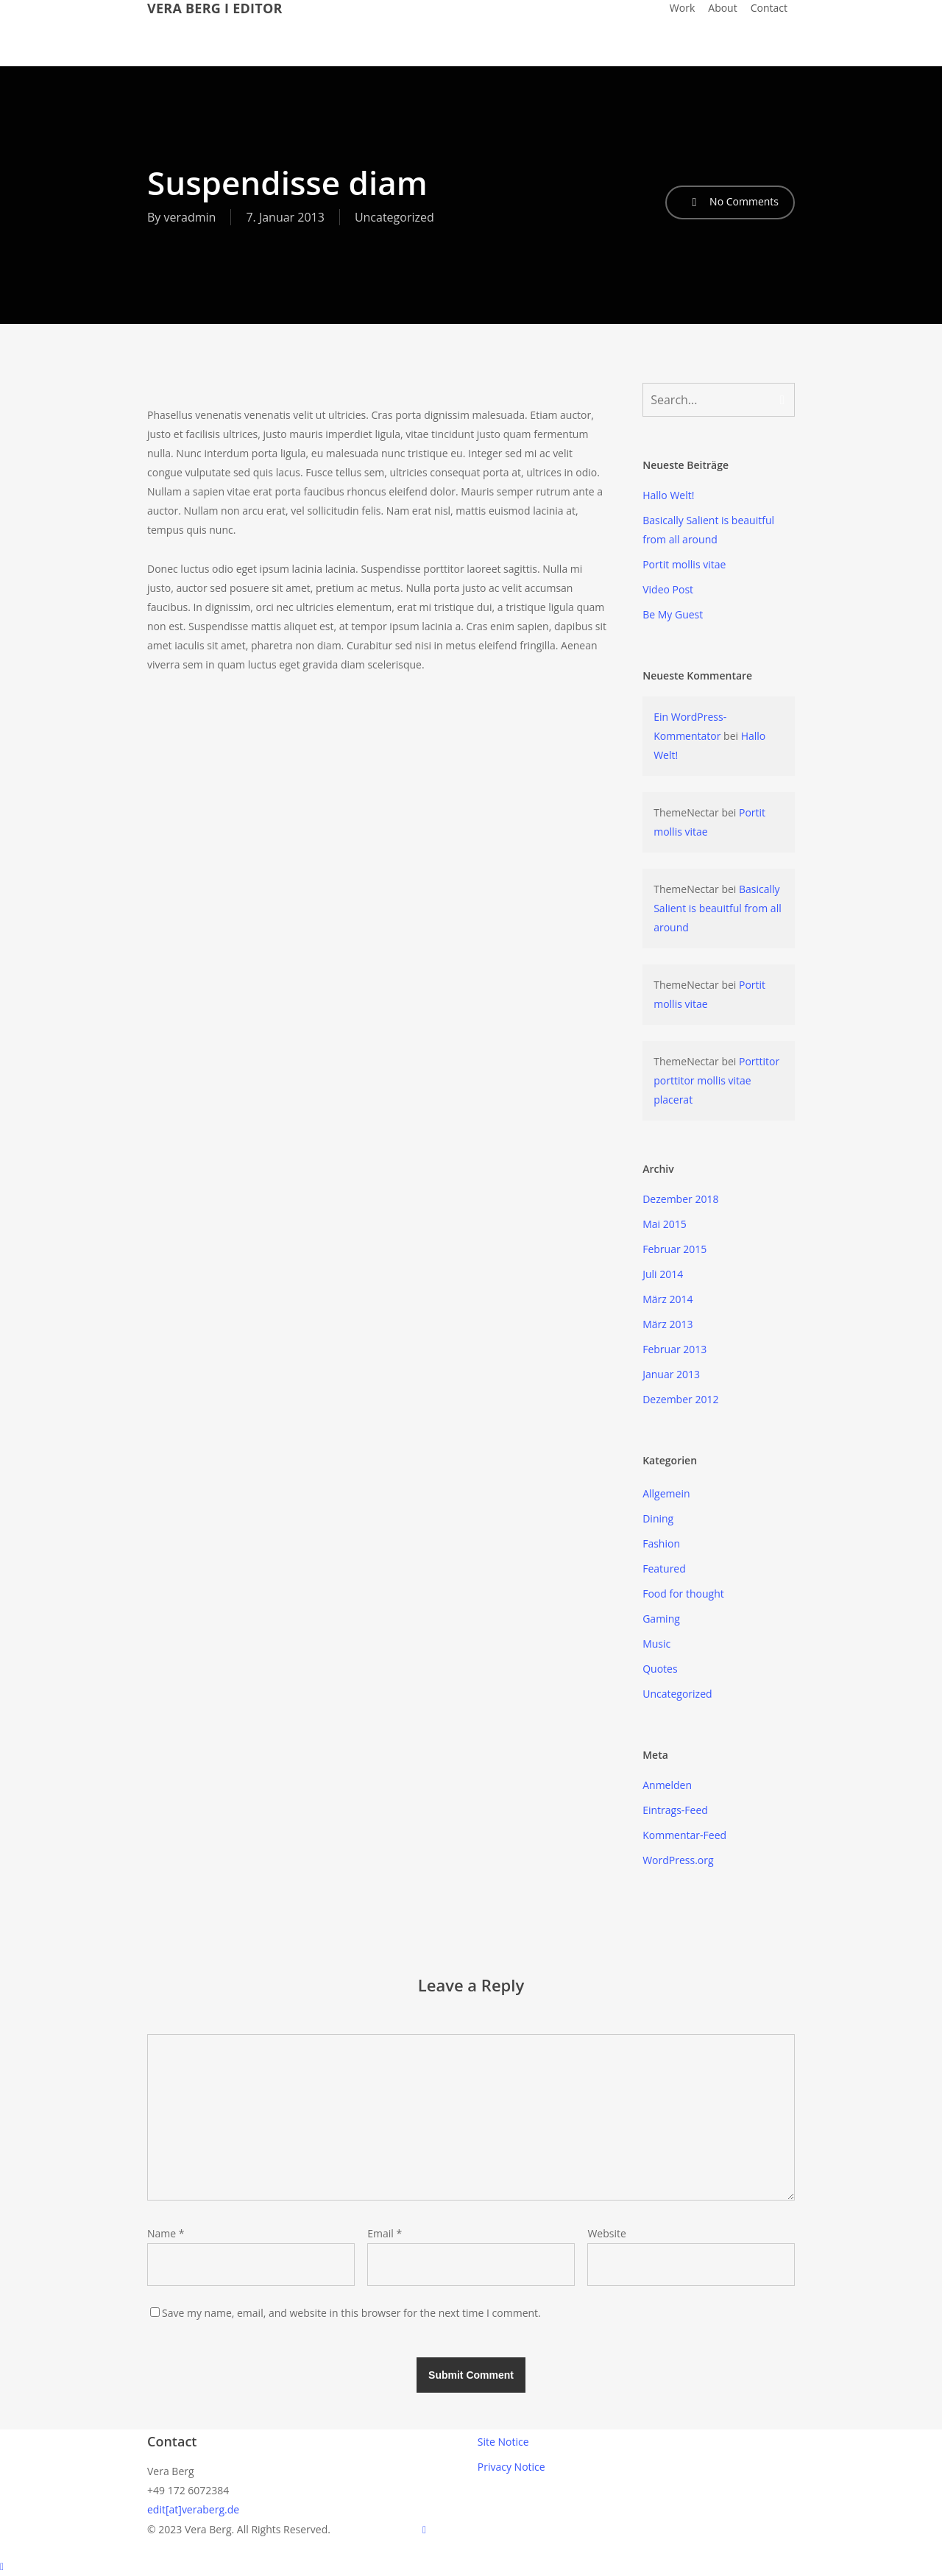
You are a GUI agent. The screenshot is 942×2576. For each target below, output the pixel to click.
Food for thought (683, 1594)
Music (656, 1644)
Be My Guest (672, 614)
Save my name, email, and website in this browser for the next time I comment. (351, 2313)
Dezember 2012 (680, 1399)
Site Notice (503, 2442)
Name (166, 2233)
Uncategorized (394, 217)
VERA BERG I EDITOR (215, 8)
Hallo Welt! (668, 495)
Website (606, 2233)
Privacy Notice (511, 2467)
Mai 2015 (664, 1224)
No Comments (730, 202)
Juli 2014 (662, 1274)
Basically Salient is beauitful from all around (708, 529)
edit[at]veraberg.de (193, 2509)
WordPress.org (677, 1860)
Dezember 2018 (680, 1199)
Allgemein (666, 1493)
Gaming (661, 1619)
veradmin (190, 217)
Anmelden (667, 1785)
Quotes (659, 1669)
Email (384, 2233)
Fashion (661, 1543)
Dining (657, 1518)
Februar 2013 (674, 1349)
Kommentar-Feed (684, 1835)
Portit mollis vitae (684, 564)
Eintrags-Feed (675, 1810)
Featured (664, 1568)
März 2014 (667, 1299)
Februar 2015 (674, 1249)
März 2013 (667, 1324)
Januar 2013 (671, 1374)
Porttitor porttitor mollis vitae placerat (716, 1080)
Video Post (667, 589)
